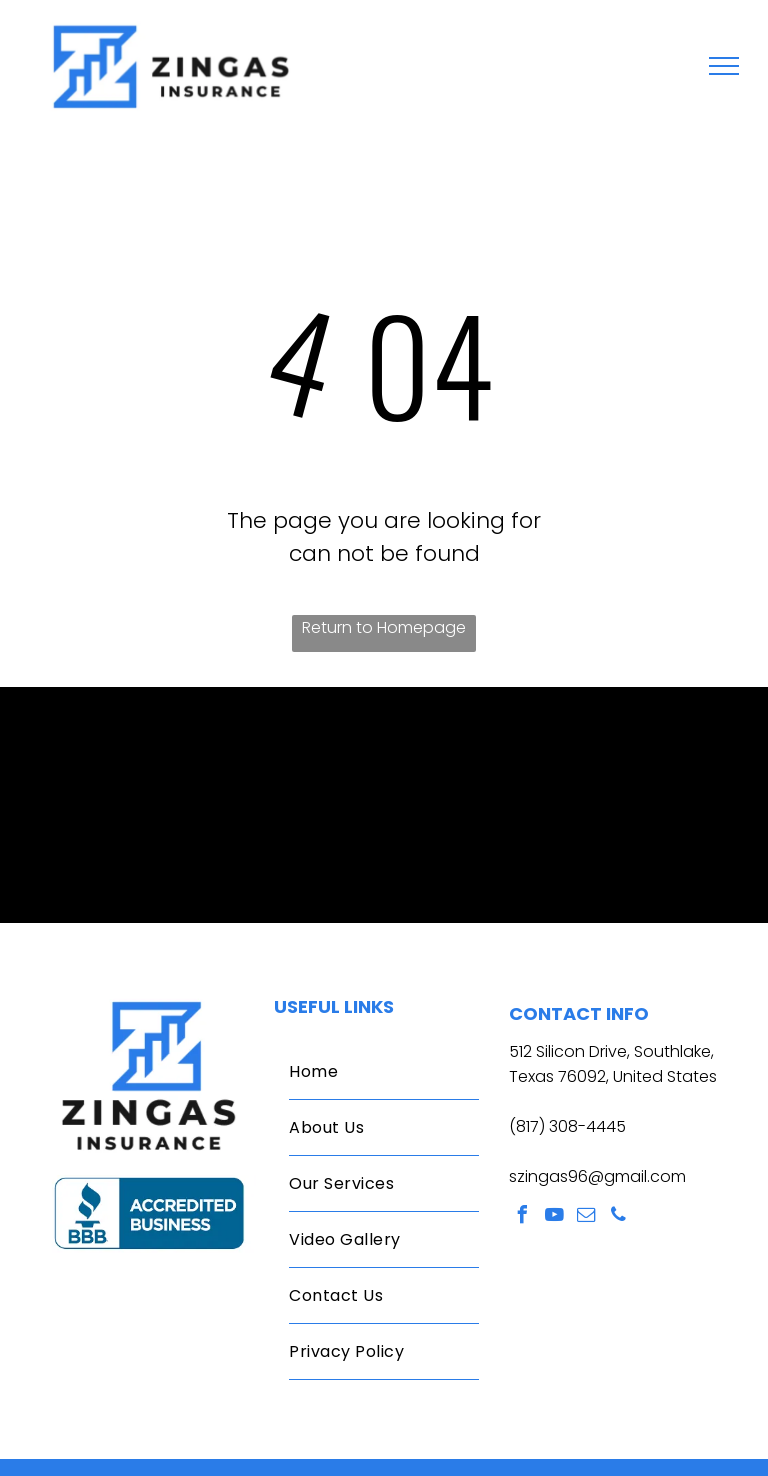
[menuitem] (383, 1072)
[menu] (724, 66)
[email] (587, 1217)
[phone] (619, 1217)
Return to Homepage (384, 627)
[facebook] (523, 1217)
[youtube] (555, 1217)
